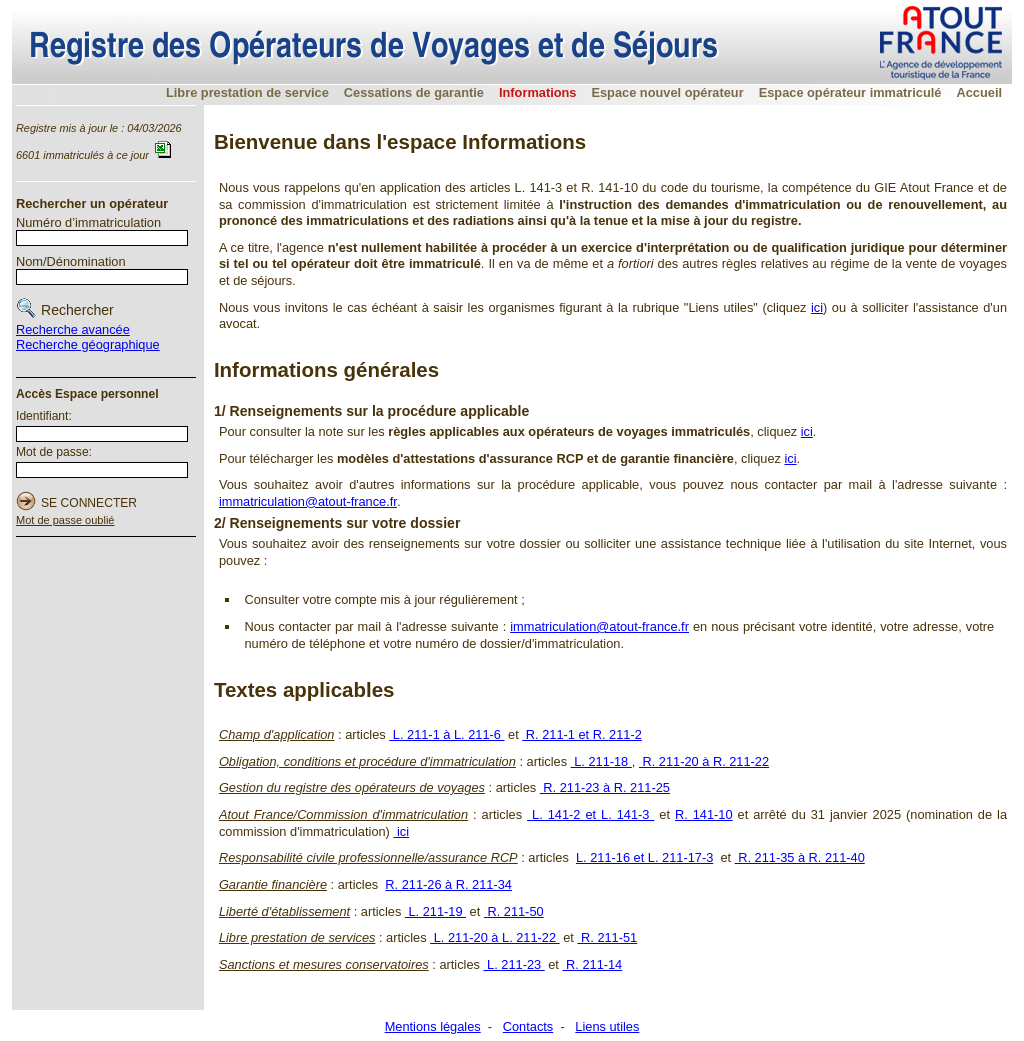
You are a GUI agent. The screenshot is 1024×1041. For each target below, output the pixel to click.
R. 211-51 (607, 937)
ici (817, 307)
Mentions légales (433, 1026)
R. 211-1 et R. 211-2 (582, 734)
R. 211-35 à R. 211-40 (800, 857)
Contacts (528, 1026)
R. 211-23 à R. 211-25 (605, 787)
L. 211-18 (601, 761)
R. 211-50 (514, 911)
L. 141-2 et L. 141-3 (590, 814)
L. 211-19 (435, 911)
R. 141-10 (704, 814)
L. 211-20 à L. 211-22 (495, 937)
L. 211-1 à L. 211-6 (446, 734)
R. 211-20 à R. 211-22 (704, 761)
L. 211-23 (514, 964)
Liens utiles (607, 1026)
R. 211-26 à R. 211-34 (448, 884)
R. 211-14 (592, 964)
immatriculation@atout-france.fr (308, 501)
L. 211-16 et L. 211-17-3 (644, 857)
